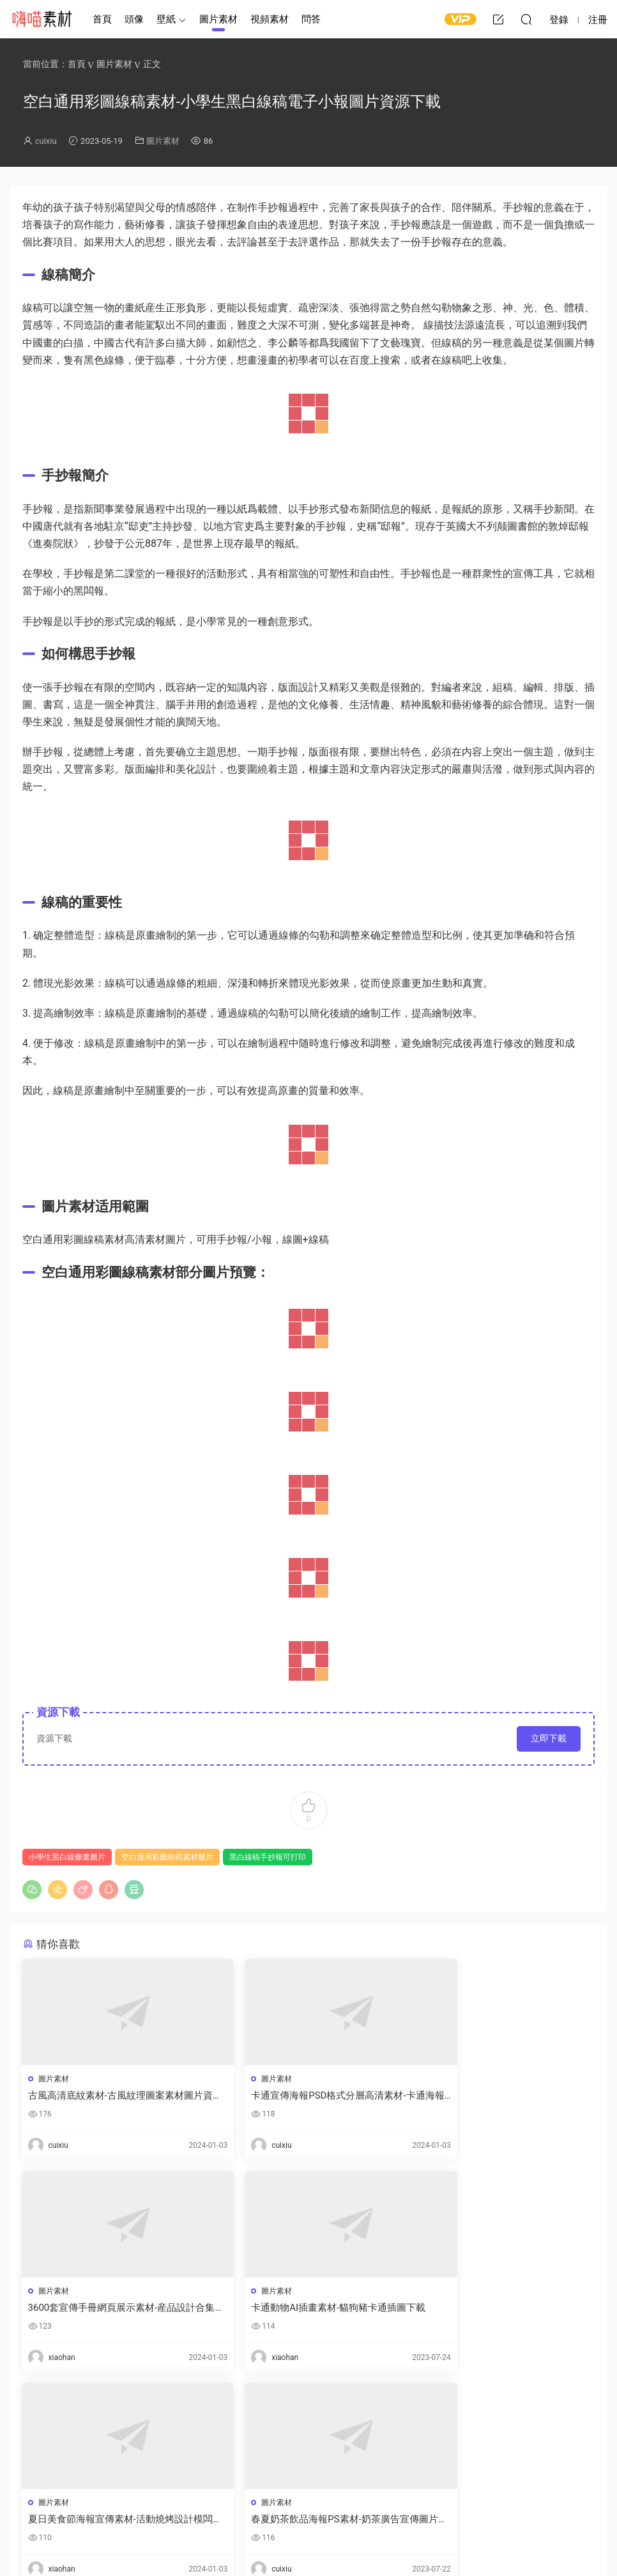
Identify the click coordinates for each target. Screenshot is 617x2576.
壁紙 (166, 19)
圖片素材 (218, 19)
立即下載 (549, 1738)
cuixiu (46, 141)
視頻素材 (269, 19)
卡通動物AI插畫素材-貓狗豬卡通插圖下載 (111, 2308)
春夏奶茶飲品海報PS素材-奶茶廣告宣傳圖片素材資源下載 (503, 2308)
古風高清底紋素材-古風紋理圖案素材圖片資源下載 (111, 2096)
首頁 (102, 19)
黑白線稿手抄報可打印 (267, 1857)
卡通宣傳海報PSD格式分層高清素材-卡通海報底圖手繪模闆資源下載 (306, 2096)
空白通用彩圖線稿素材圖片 (167, 1857)
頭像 (134, 19)
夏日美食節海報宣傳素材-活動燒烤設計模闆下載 (306, 2308)
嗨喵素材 (41, 19)
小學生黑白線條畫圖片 (67, 1857)
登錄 (53, 2439)
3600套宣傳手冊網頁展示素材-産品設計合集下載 (503, 2096)
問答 (311, 19)
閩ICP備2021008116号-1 (356, 2544)
